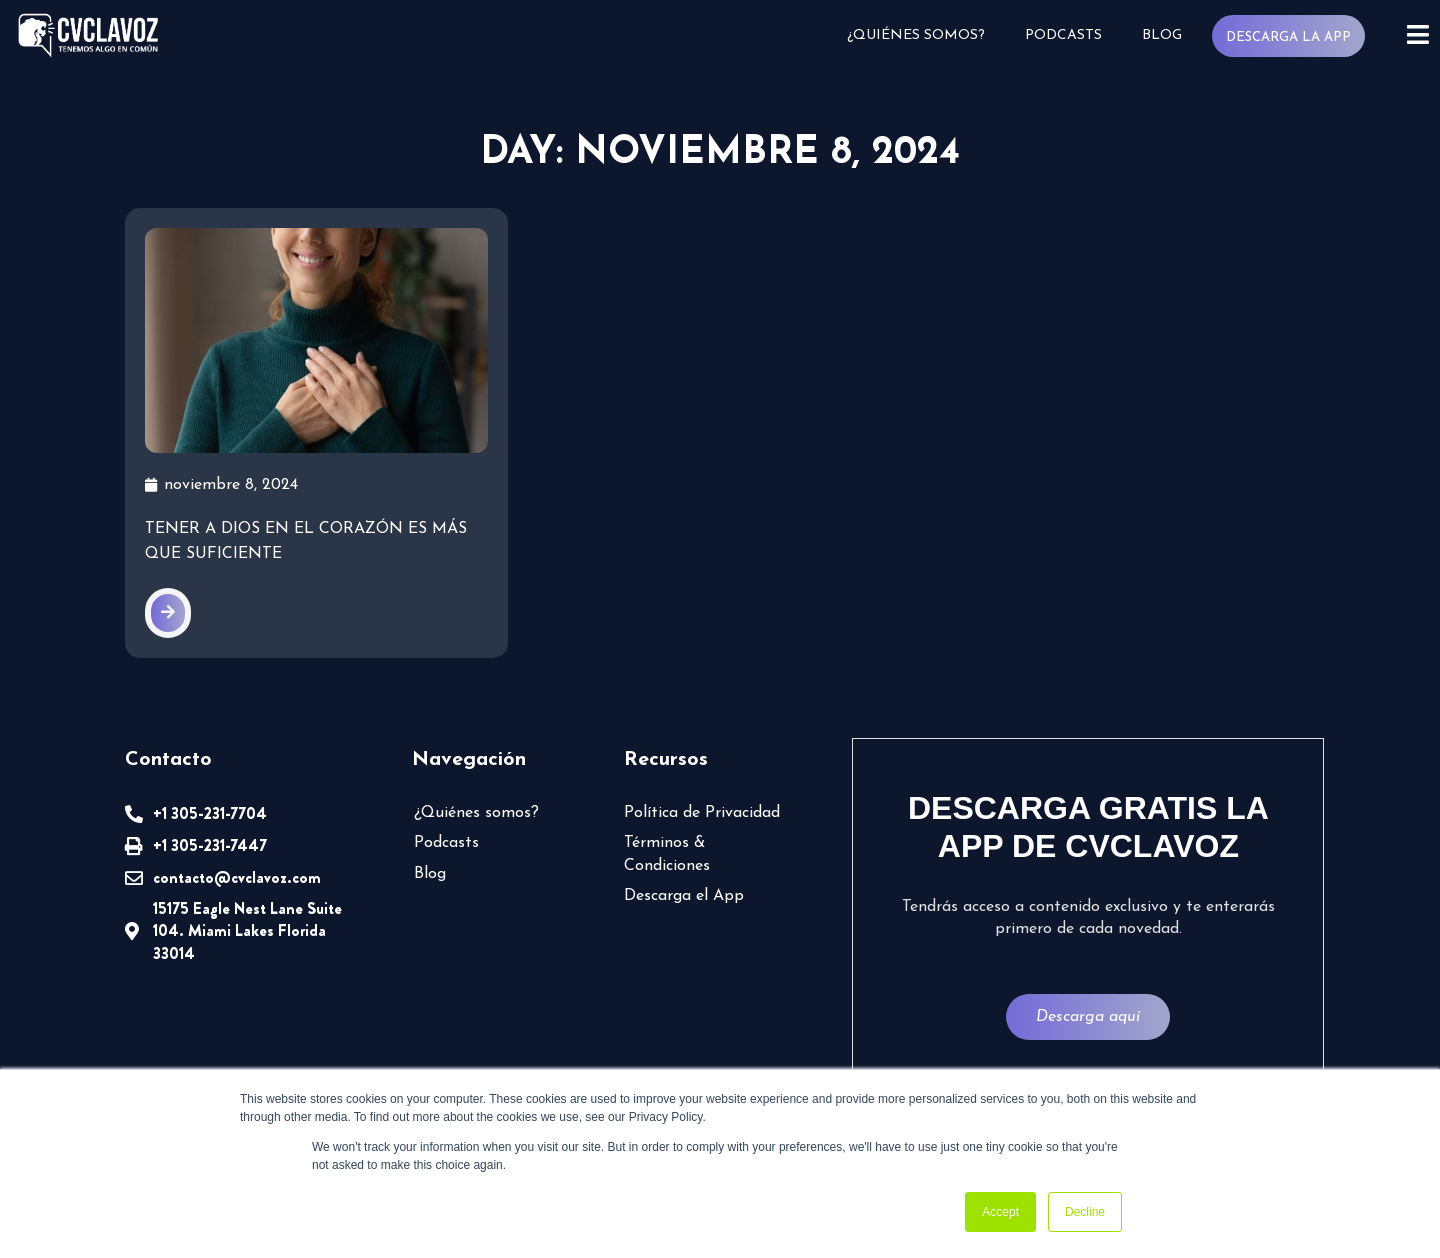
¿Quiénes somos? (916, 35)
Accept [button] (1000, 1212)
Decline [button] (1085, 1212)
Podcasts (1063, 35)
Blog (1162, 35)
